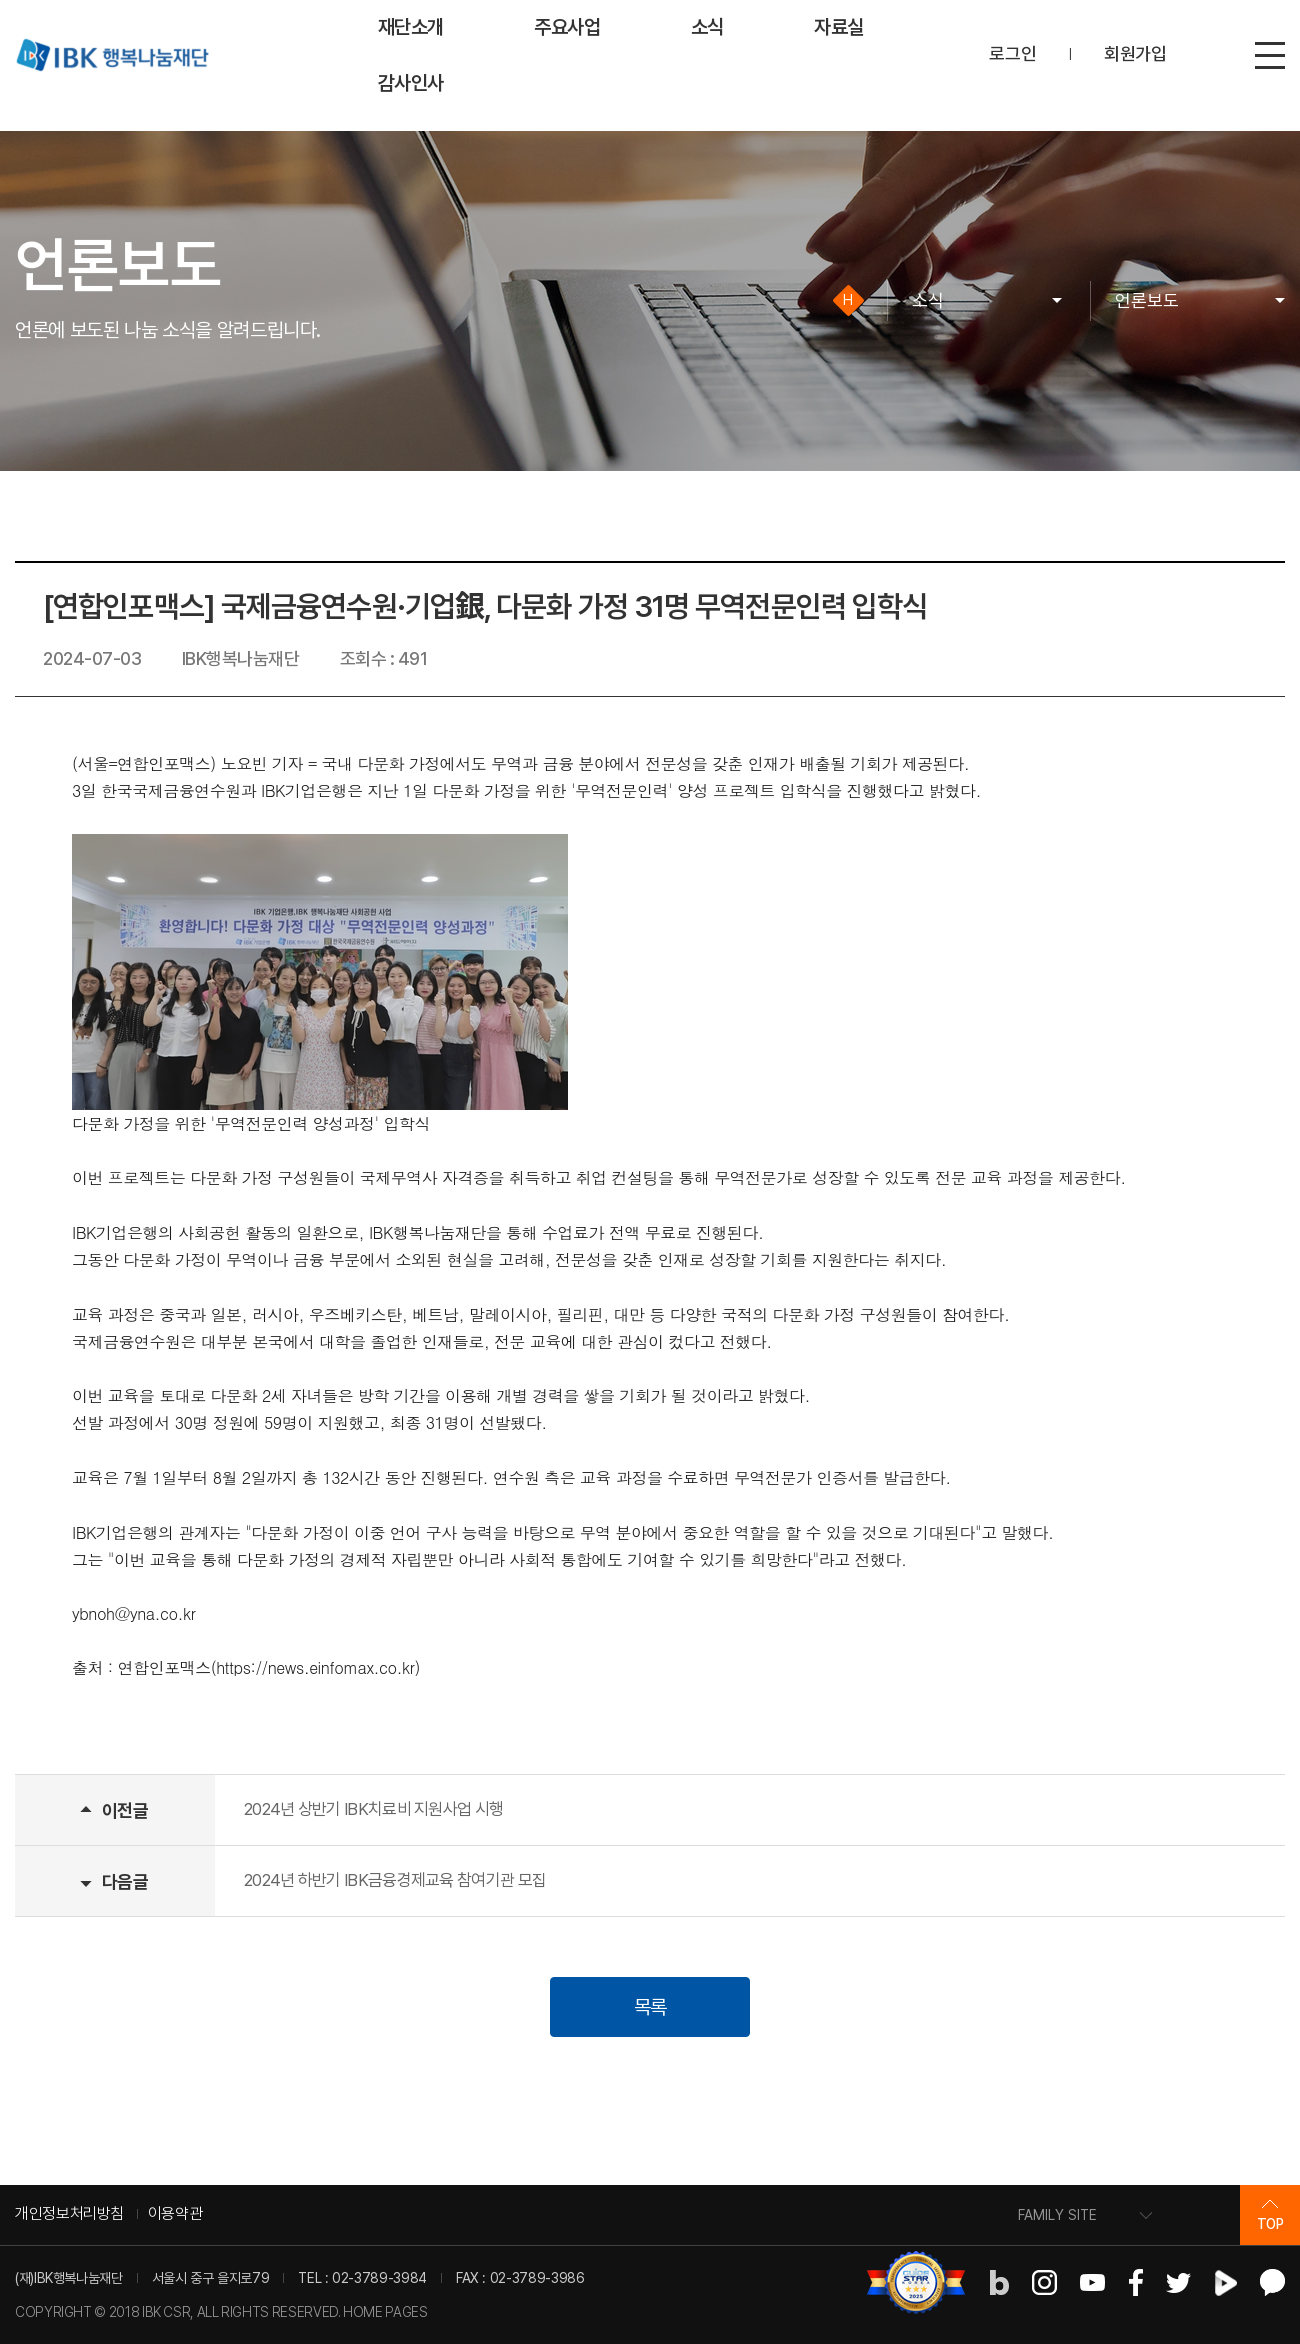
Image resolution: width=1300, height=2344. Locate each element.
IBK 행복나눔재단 (112, 55)
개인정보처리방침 (69, 2213)
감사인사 (411, 83)
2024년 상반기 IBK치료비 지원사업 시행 (373, 1809)
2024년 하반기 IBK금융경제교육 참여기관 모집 (395, 1880)
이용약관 (175, 2213)
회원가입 (1135, 53)
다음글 (125, 1881)
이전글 (125, 1810)
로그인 (1012, 53)
